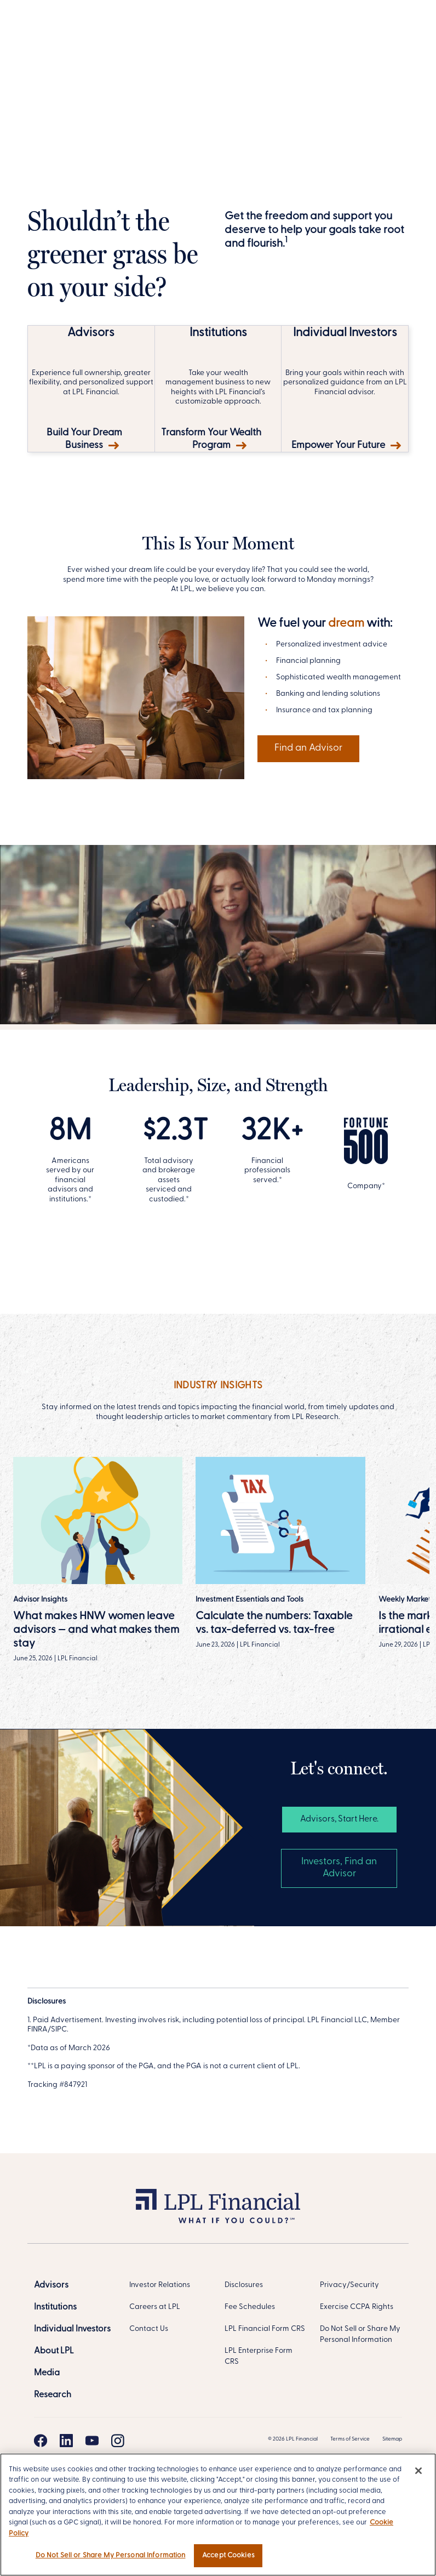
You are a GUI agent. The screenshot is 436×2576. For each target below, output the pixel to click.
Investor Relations (159, 2285)
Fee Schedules (250, 2307)
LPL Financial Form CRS (265, 2329)
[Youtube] (92, 2440)
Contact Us (148, 2329)
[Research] (52, 2395)
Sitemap (392, 2439)
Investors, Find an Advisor (339, 1868)
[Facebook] (40, 2440)
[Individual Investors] (72, 2329)
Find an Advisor (308, 748)
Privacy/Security (349, 2285)
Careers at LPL (154, 2307)
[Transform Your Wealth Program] (218, 389)
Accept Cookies (228, 2555)
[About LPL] (54, 2351)
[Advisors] (51, 2285)
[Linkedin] (66, 2440)
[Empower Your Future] (345, 389)
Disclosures (244, 2285)
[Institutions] (55, 2307)
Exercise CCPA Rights (356, 2307)
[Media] (47, 2373)
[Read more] (280, 1553)
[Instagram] (117, 2440)
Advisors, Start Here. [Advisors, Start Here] (339, 1819)
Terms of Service (350, 2439)
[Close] (418, 2471)
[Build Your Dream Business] (91, 389)
